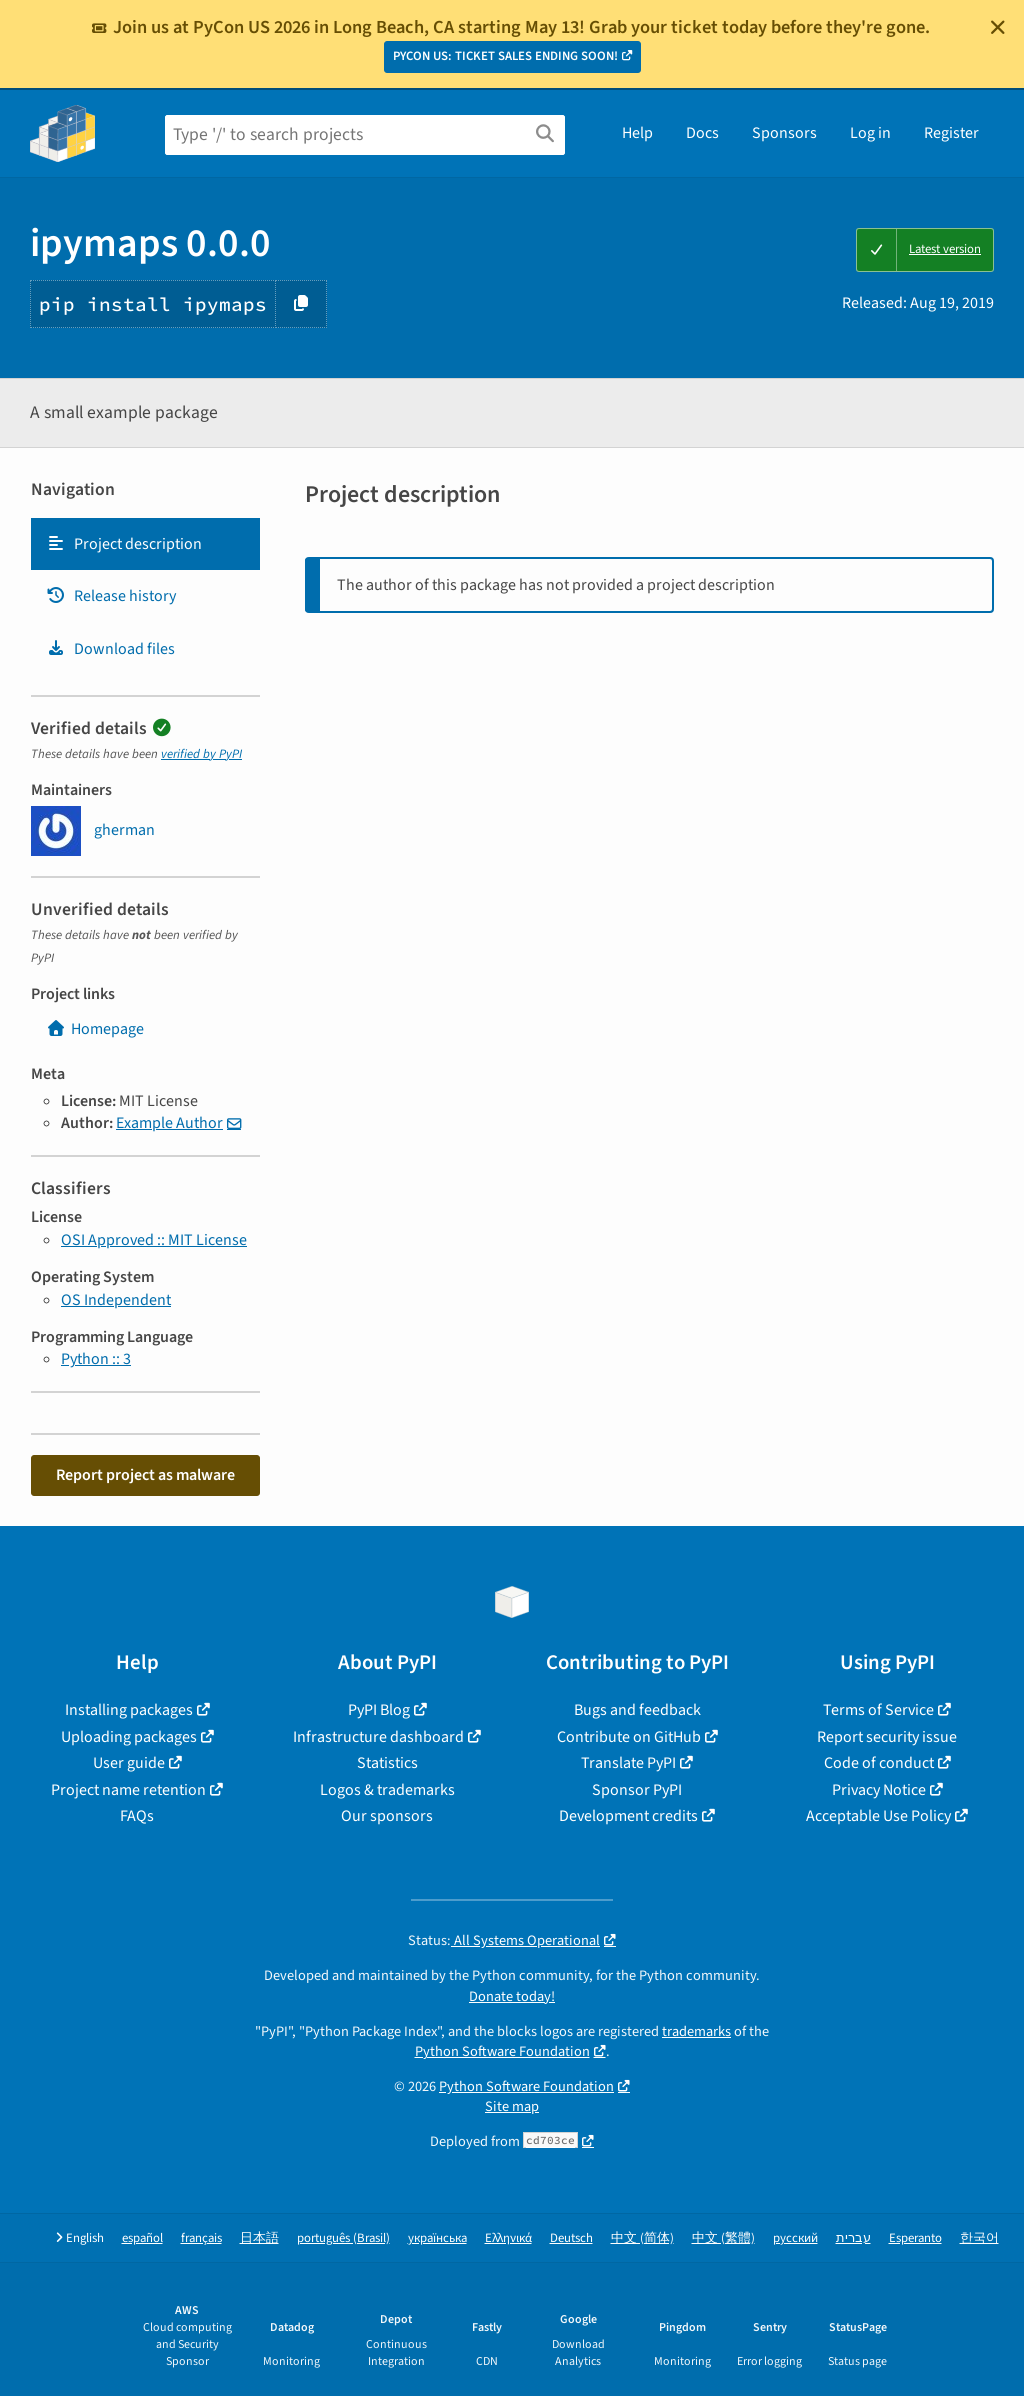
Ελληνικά (508, 2238)
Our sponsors (387, 1816)
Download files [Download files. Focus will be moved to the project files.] (110, 649)
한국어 (979, 2238)
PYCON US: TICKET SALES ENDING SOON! (505, 56)
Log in (870, 133)
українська (437, 2238)
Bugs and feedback (637, 1710)
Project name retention (128, 1790)
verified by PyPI (201, 754)
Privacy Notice (879, 1790)
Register (951, 133)
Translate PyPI (628, 1763)
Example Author (169, 1123)
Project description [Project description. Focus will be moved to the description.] (124, 544)
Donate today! (512, 1996)
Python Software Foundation (502, 2051)
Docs (702, 133)
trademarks (696, 2031)
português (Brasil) (343, 2238)
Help (637, 133)
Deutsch (571, 2238)
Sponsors (784, 133)
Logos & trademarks (387, 1790)
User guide (129, 1763)
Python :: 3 (96, 1359)
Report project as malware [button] (145, 1475)
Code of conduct (879, 1763)
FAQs (137, 1816)
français (201, 2238)
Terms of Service (878, 1710)
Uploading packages (129, 1737)
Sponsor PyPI (637, 1790)
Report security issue (887, 1737)
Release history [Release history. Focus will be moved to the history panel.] (111, 596)
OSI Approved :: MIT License (154, 1240)
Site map (512, 2106)
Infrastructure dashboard (378, 1737)
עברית (853, 2238)
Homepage (95, 1029)
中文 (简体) (642, 2238)
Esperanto (915, 2238)
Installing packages (129, 1710)
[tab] (145, 544)
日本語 (259, 2238)
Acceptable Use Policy (878, 1816)
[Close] (998, 27)
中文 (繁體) (723, 2238)
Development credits (628, 1816)
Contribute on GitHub (629, 1737)
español (142, 2238)
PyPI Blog (379, 1710)
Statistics (387, 1763)
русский (795, 2238)
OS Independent (116, 1300)
